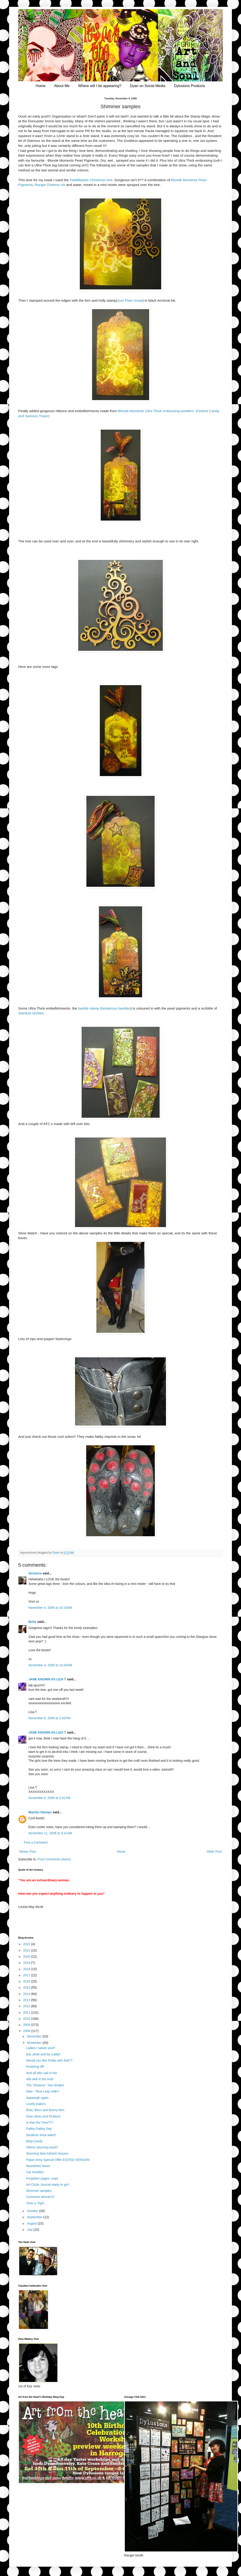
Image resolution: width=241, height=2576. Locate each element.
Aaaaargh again (37, 2098)
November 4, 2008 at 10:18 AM (50, 1607)
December (34, 2036)
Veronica (35, 1573)
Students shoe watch (41, 2135)
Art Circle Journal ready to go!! (47, 2184)
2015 (27, 1987)
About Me (62, 86)
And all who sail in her (41, 2073)
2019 (27, 1963)
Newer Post (27, 1851)
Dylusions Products (189, 86)
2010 (27, 2018)
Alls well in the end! (39, 2079)
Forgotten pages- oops (42, 2178)
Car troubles (34, 2172)
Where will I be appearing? (99, 86)
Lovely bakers (36, 2104)
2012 (27, 2006)
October (33, 2211)
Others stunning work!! (42, 2147)
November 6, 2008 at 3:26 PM (49, 1718)
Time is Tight (35, 2203)
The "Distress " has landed (45, 2085)
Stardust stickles (31, 1013)
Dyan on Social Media (147, 86)
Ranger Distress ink (50, 185)
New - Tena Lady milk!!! (42, 2091)
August (32, 2223)
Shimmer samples (39, 2191)
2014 (27, 1994)
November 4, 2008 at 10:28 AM (50, 1665)
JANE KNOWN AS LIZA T (47, 1679)
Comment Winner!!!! (40, 2197)
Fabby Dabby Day (39, 2128)
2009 (27, 2025)
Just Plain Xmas (129, 300)
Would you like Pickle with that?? (49, 2060)
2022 (27, 1944)
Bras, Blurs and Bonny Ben (45, 2110)
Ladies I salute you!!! (40, 2048)
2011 (27, 2012)
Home (40, 86)
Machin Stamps (40, 1812)
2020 (27, 1956)
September (35, 2217)
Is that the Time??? (39, 2122)
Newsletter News (38, 2166)
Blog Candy (34, 2141)
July (30, 2229)
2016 (27, 1981)
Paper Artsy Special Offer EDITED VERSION (58, 2160)
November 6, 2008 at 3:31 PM (49, 1798)
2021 (27, 1950)
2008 (27, 2031)
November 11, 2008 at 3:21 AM (50, 1833)
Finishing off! (35, 2066)
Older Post (214, 1851)
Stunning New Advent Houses (47, 2153)
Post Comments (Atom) (54, 1859)
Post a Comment (36, 1842)
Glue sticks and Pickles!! (43, 2116)
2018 (27, 1969)
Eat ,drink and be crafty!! (43, 2054)
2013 (27, 2000)
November (34, 2043)
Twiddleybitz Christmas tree (90, 180)
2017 (27, 1975)
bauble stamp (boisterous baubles (104, 1008)
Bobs (32, 1622)
